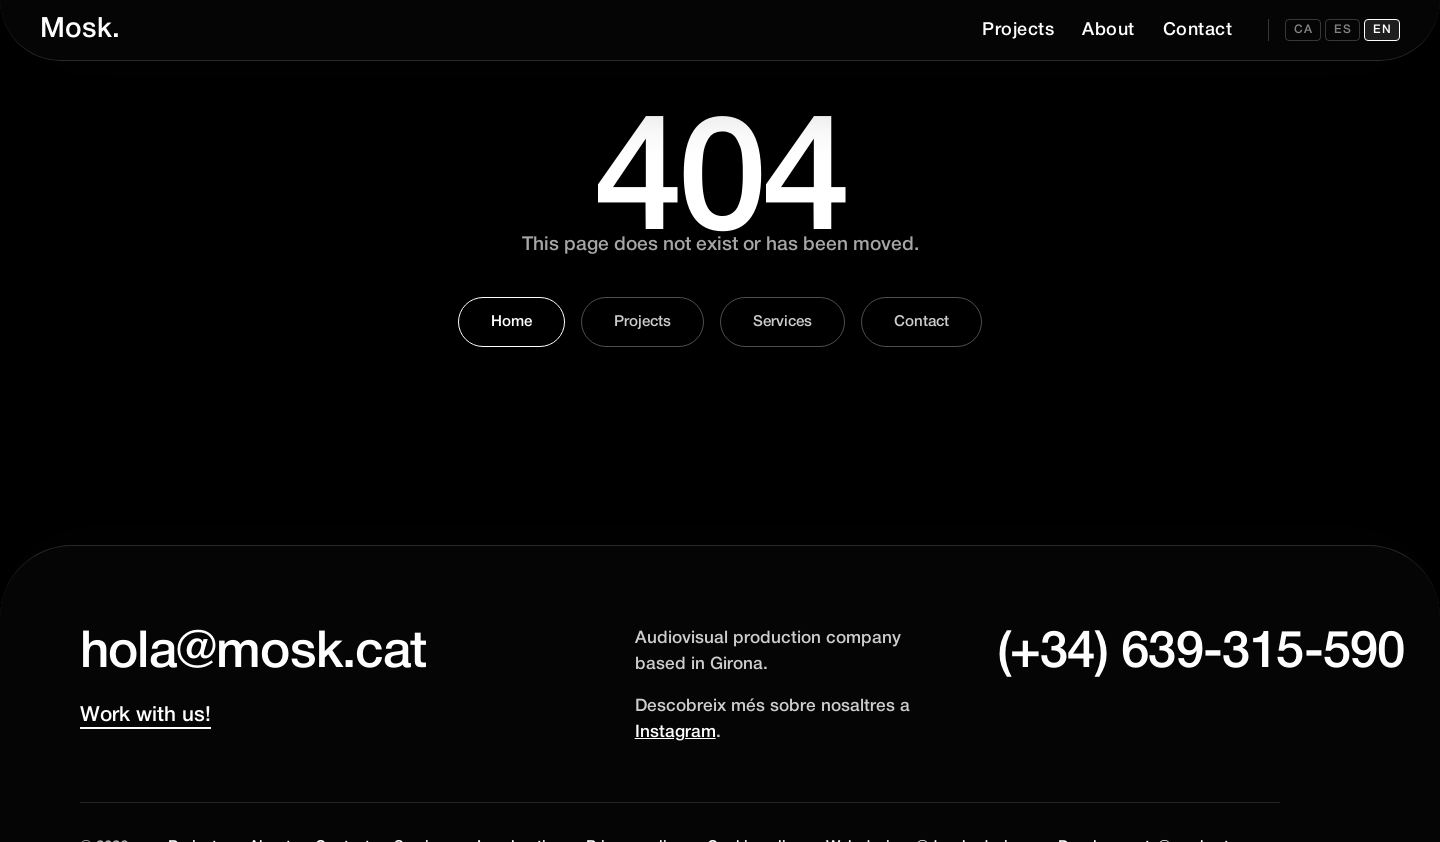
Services (782, 322)
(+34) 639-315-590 (1138, 653)
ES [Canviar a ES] (1342, 29)
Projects (1018, 30)
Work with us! (145, 715)
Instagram (675, 732)
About (1108, 30)
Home (511, 322)
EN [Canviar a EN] (1382, 29)
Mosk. (80, 29)
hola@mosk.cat (253, 653)
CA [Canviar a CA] (1303, 29)
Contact (1198, 30)
